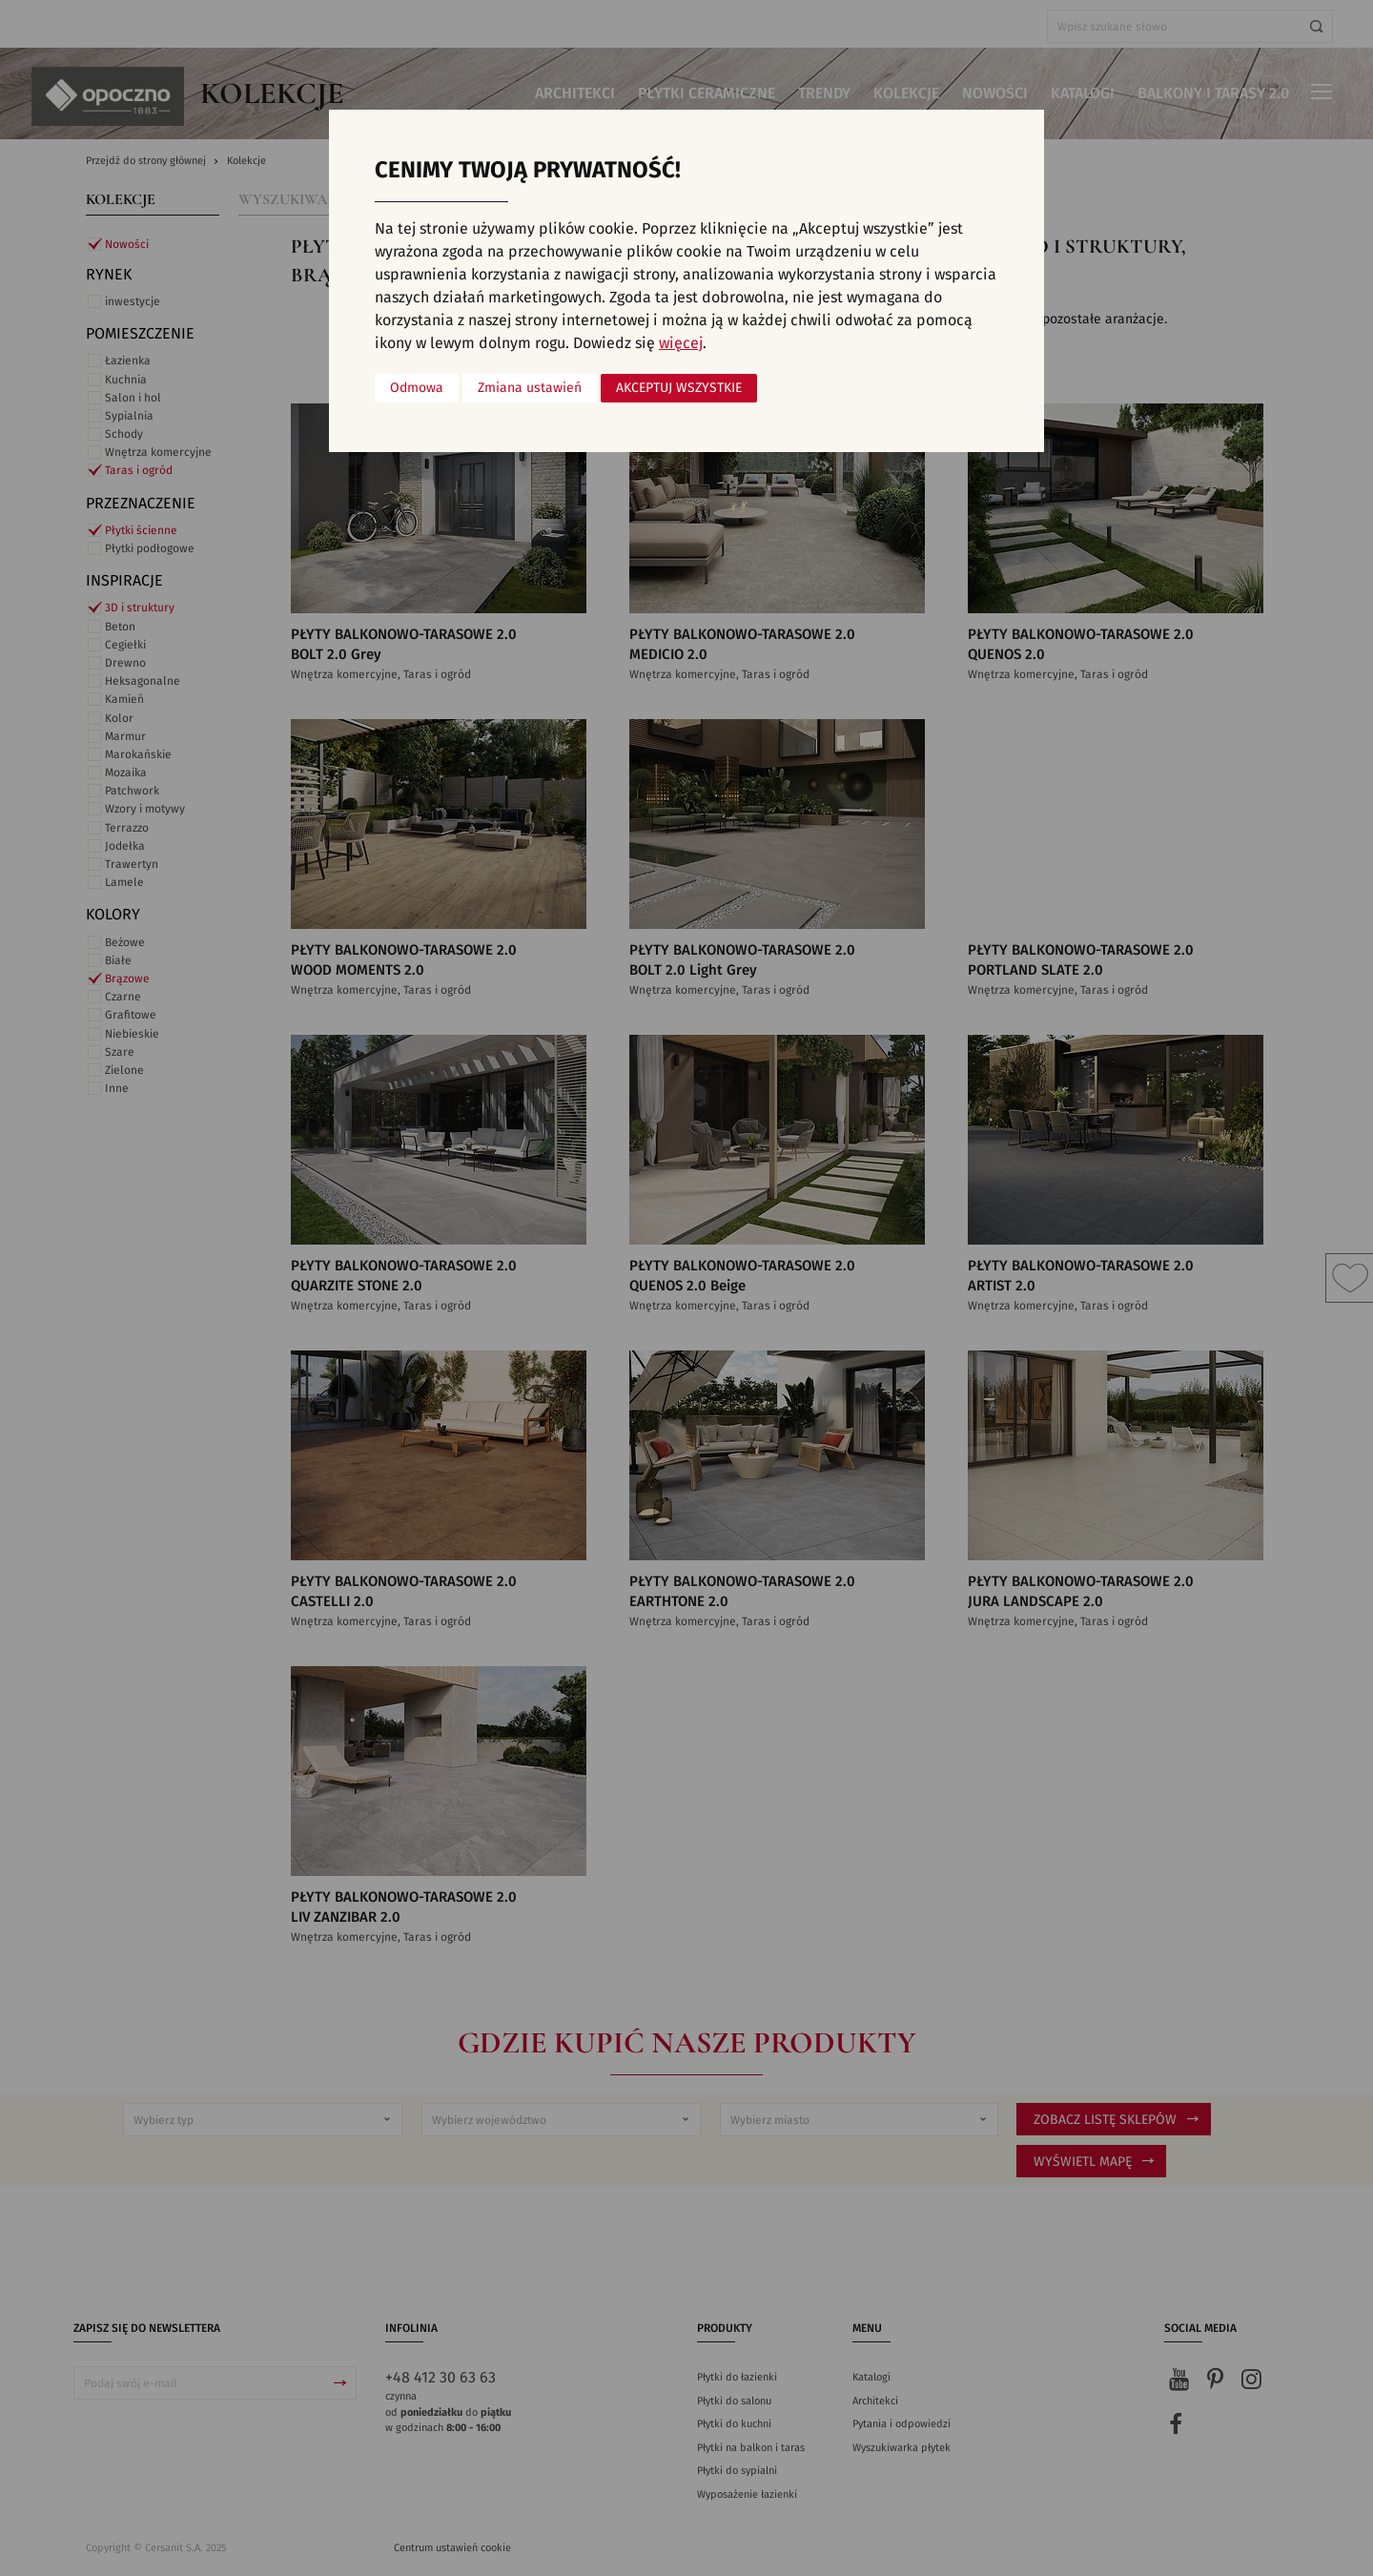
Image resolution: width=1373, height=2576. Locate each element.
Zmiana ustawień (530, 388)
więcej (681, 343)
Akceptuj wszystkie (679, 388)
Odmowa (416, 388)
